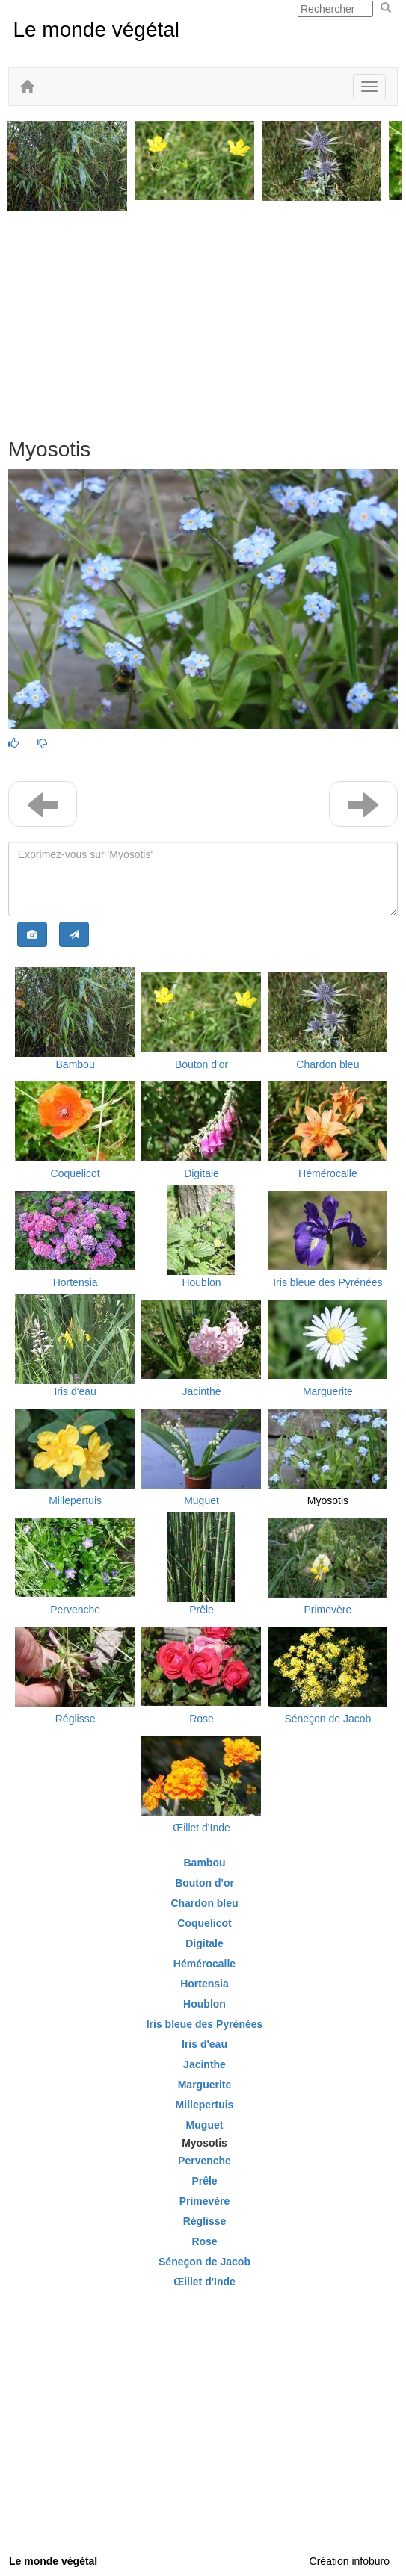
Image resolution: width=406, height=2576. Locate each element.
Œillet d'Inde (201, 1828)
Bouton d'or (201, 1064)
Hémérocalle (327, 1173)
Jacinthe (201, 1391)
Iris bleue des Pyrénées (327, 1282)
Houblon (201, 1282)
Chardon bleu (327, 1064)
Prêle (201, 1610)
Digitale (201, 1173)
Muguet (201, 1500)
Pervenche (75, 1610)
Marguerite (328, 1391)
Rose (201, 1719)
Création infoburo (350, 2561)
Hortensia (75, 1282)
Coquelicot (75, 1173)
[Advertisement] (203, 318)
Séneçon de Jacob (327, 1719)
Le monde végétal (96, 29)
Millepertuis (75, 1500)
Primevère (327, 1610)
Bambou (75, 1064)
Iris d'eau (75, 1391)
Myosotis (327, 1500)
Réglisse (75, 1719)
